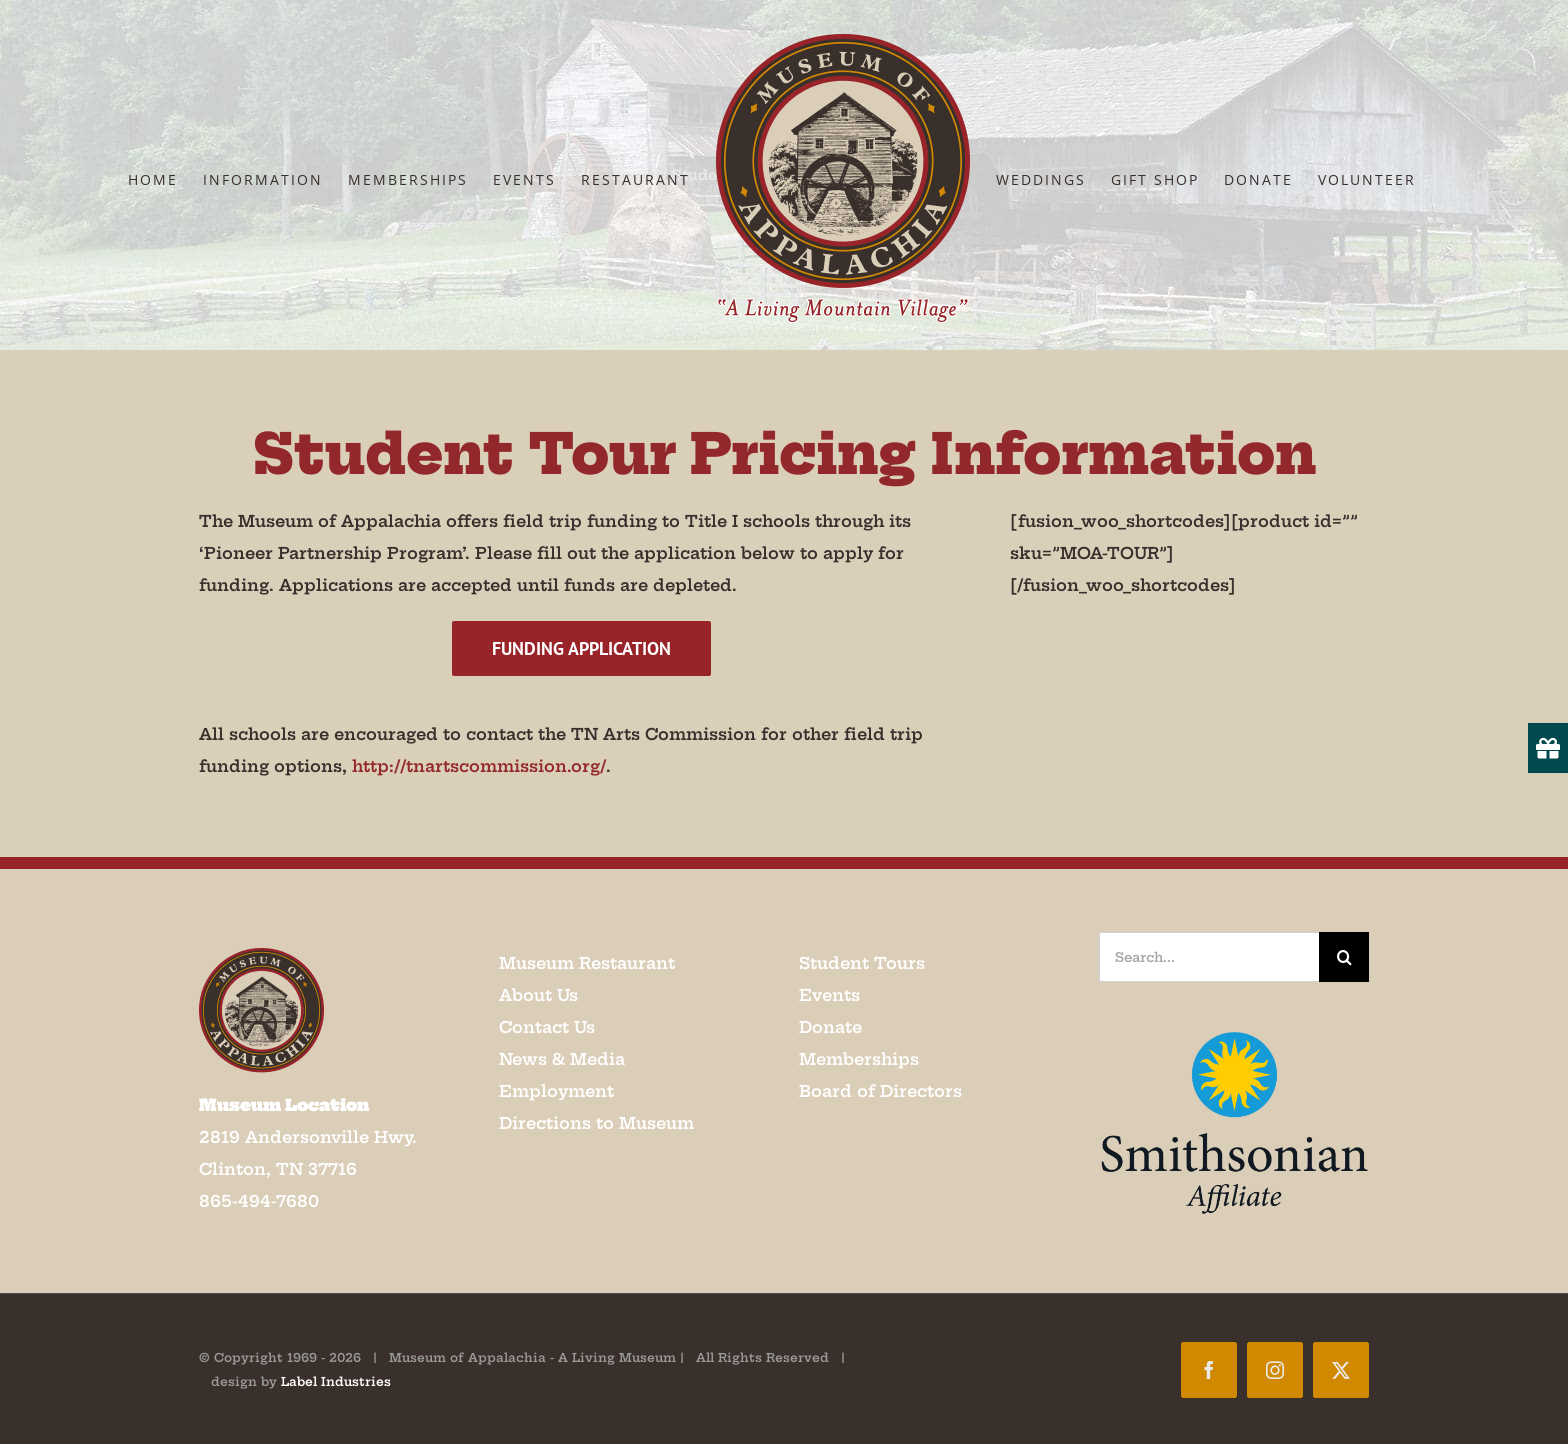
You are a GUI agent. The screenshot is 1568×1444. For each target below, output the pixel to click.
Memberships (859, 1059)
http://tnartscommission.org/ (479, 766)
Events (829, 995)
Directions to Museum (596, 1123)
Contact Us (547, 1027)
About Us (538, 995)
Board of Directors (880, 1091)
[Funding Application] (581, 648)
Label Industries (336, 1381)
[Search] (1344, 957)
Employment (556, 1091)
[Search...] (1209, 957)
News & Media (562, 1059)
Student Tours (862, 963)
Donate (830, 1027)
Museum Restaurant (587, 963)
